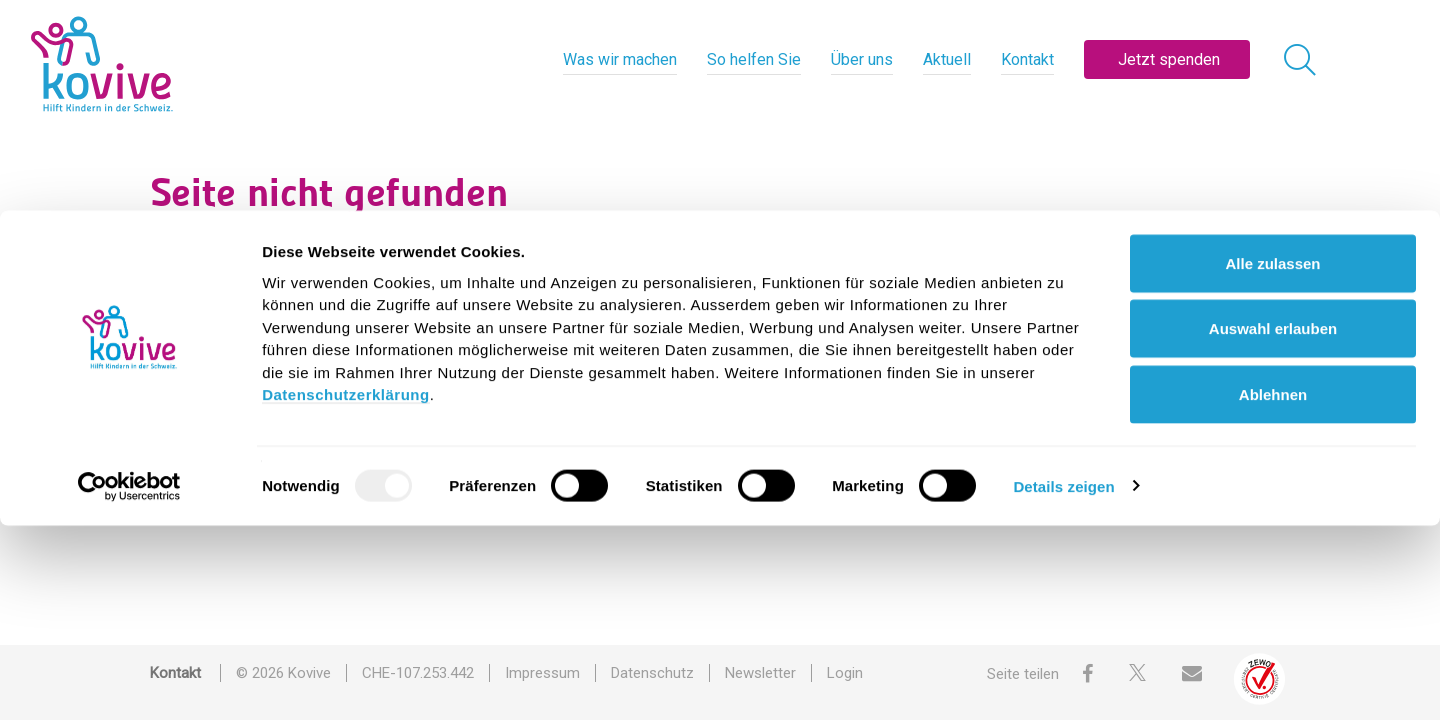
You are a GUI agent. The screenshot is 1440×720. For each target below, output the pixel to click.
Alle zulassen (1272, 457)
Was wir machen (620, 59)
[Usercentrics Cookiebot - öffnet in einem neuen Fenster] (129, 681)
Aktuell (947, 59)
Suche (365, 274)
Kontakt (1027, 59)
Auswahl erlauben (1273, 523)
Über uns (862, 59)
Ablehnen (1273, 588)
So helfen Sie (754, 59)
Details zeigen (1063, 680)
